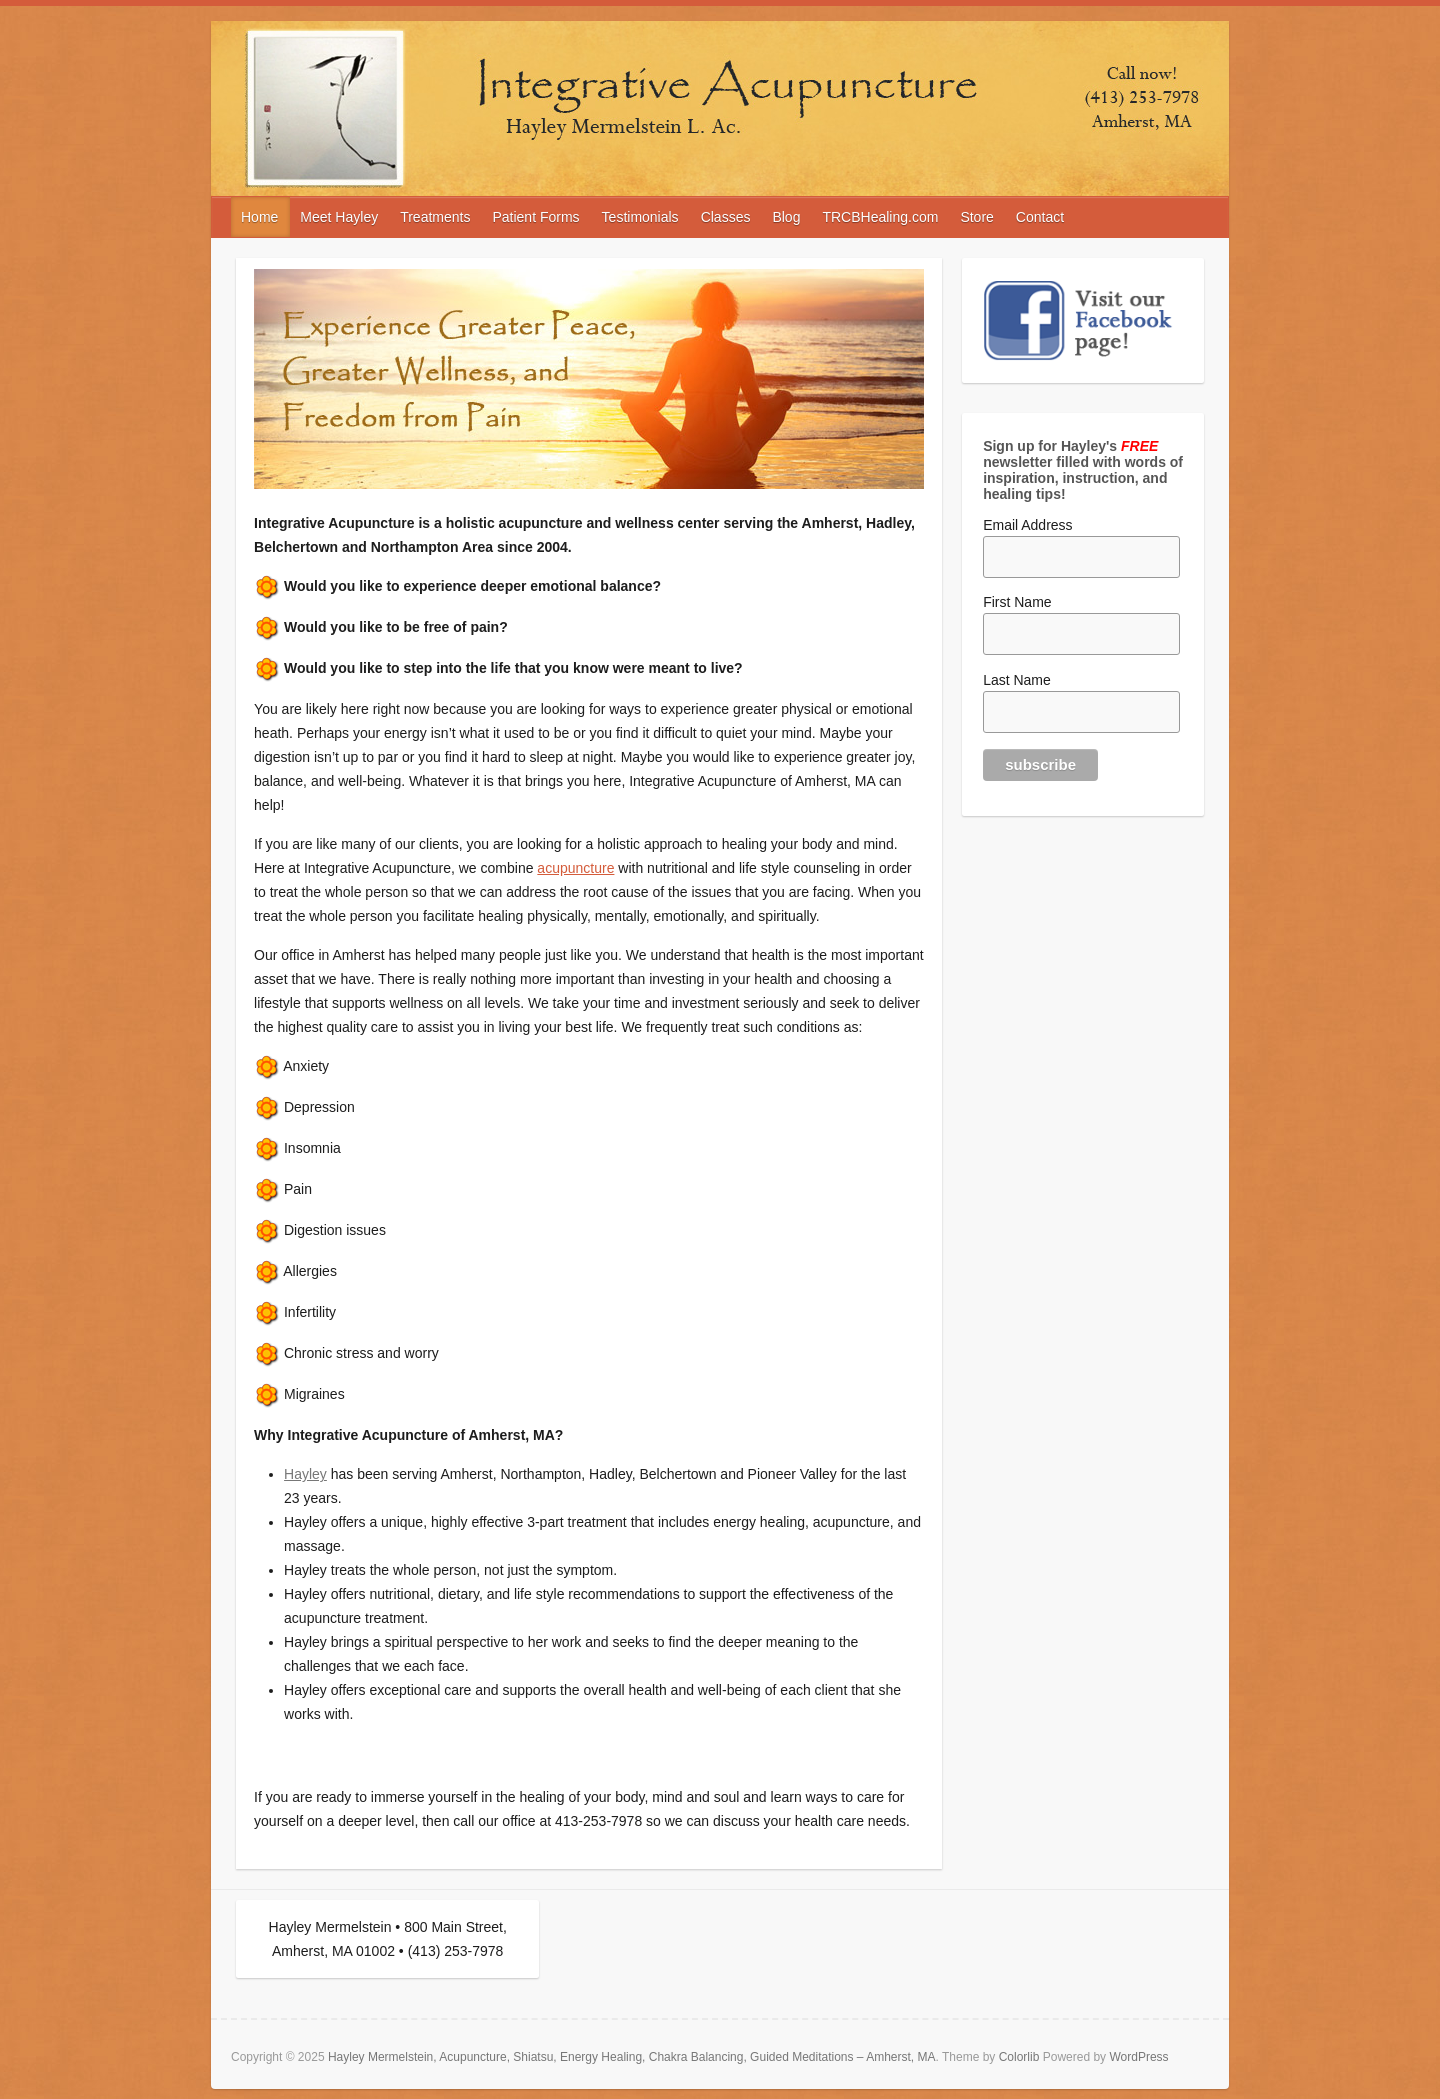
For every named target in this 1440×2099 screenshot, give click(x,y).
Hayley (305, 1474)
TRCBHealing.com (880, 217)
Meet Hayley (339, 217)
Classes (726, 217)
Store (976, 217)
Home (259, 217)
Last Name (1017, 680)
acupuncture (575, 868)
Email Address (1027, 525)
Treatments (435, 217)
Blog (786, 217)
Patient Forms (535, 217)
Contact (1040, 217)
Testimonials (640, 217)
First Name (1017, 602)
